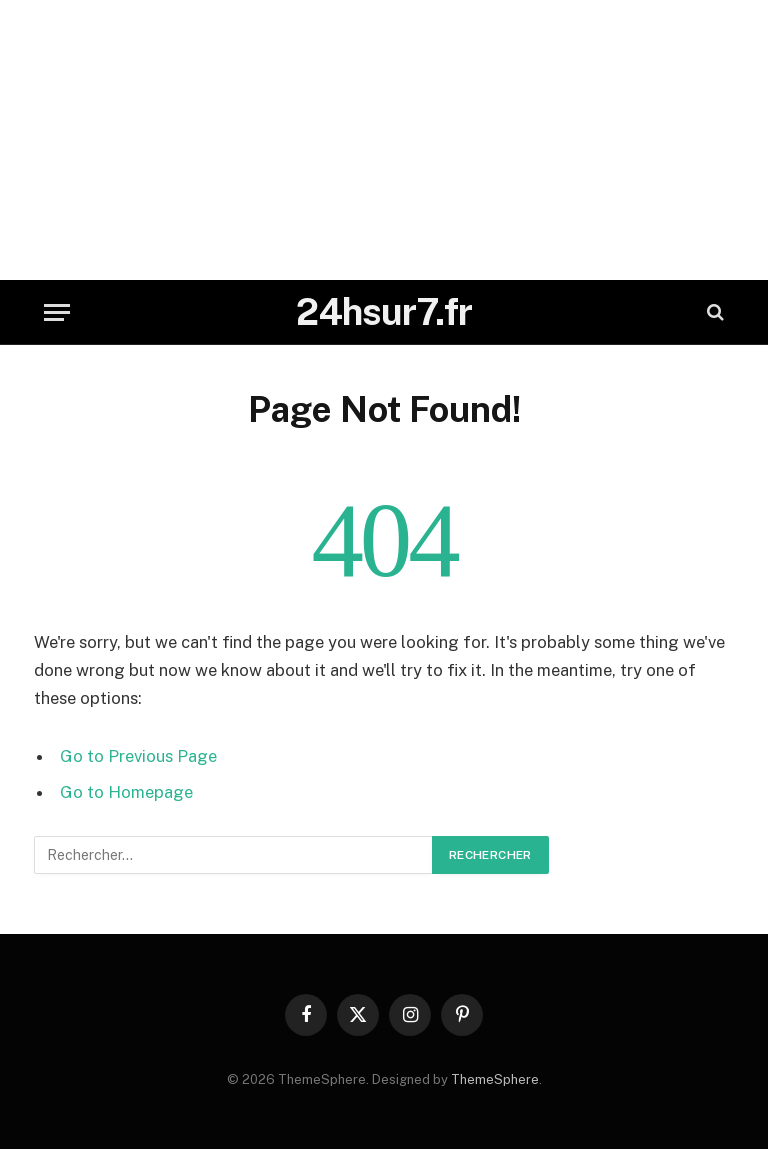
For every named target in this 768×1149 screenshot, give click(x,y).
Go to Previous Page (138, 756)
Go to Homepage (126, 792)
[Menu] (57, 312)
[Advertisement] (384, 140)
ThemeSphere (495, 1079)
